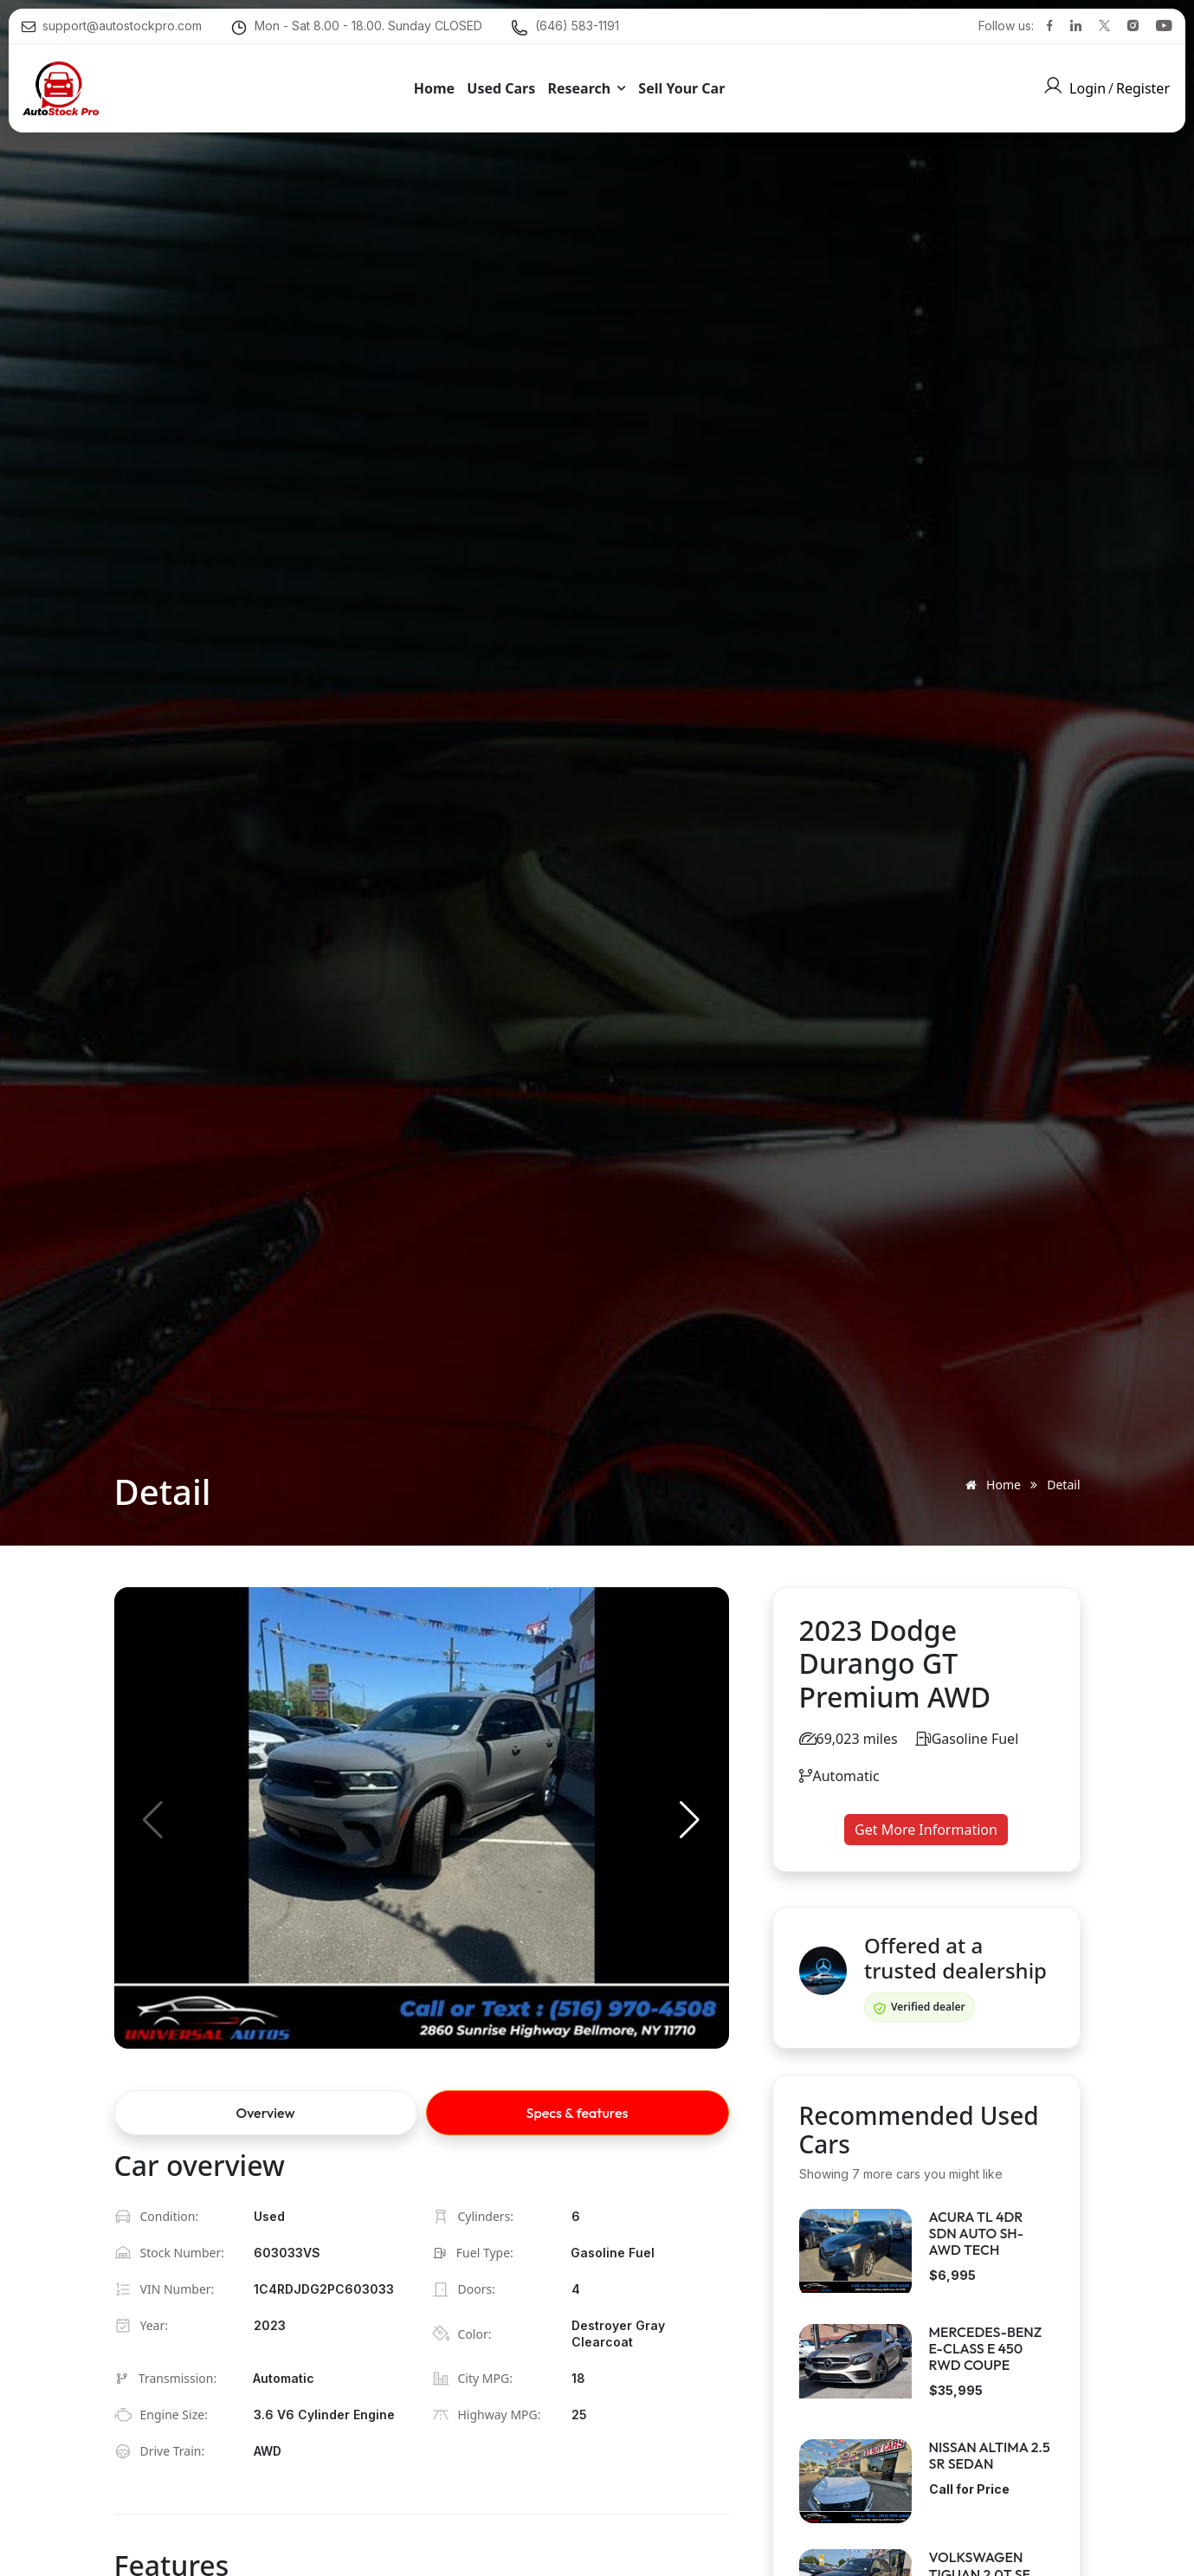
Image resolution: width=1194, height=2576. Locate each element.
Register (1143, 86)
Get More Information (926, 1829)
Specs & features (577, 2112)
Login (1087, 86)
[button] (690, 1820)
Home (989, 1484)
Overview (265, 2112)
